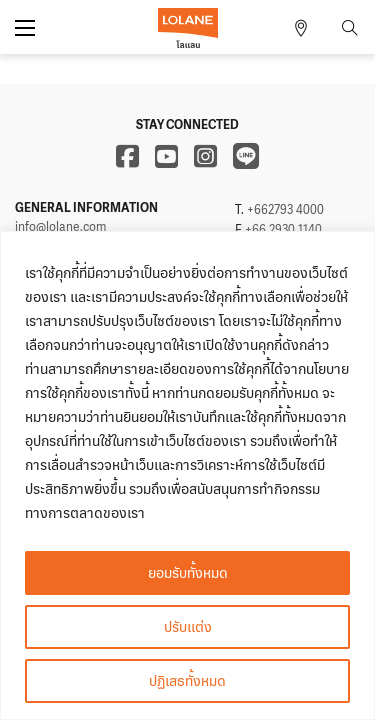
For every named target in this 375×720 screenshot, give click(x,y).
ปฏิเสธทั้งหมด (187, 680)
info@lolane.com (60, 227)
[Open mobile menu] (25, 28)
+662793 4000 (285, 210)
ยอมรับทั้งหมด (188, 572)
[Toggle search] (350, 28)
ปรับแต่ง (188, 626)
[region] (187, 475)
